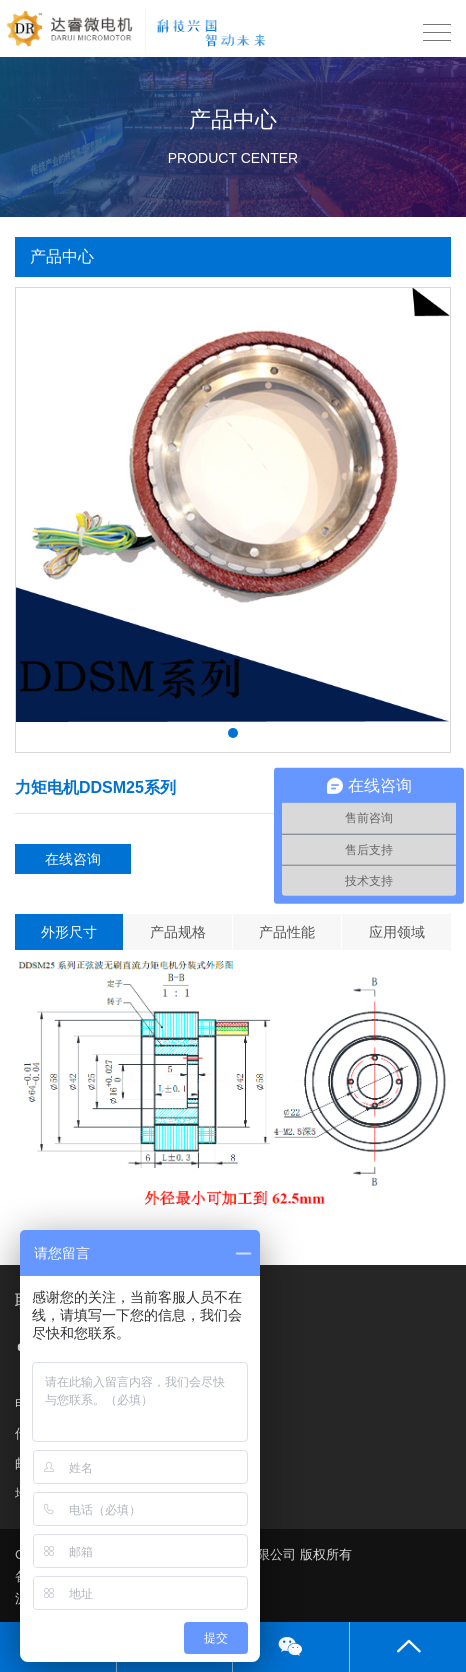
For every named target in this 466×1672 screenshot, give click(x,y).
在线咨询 (73, 859)
